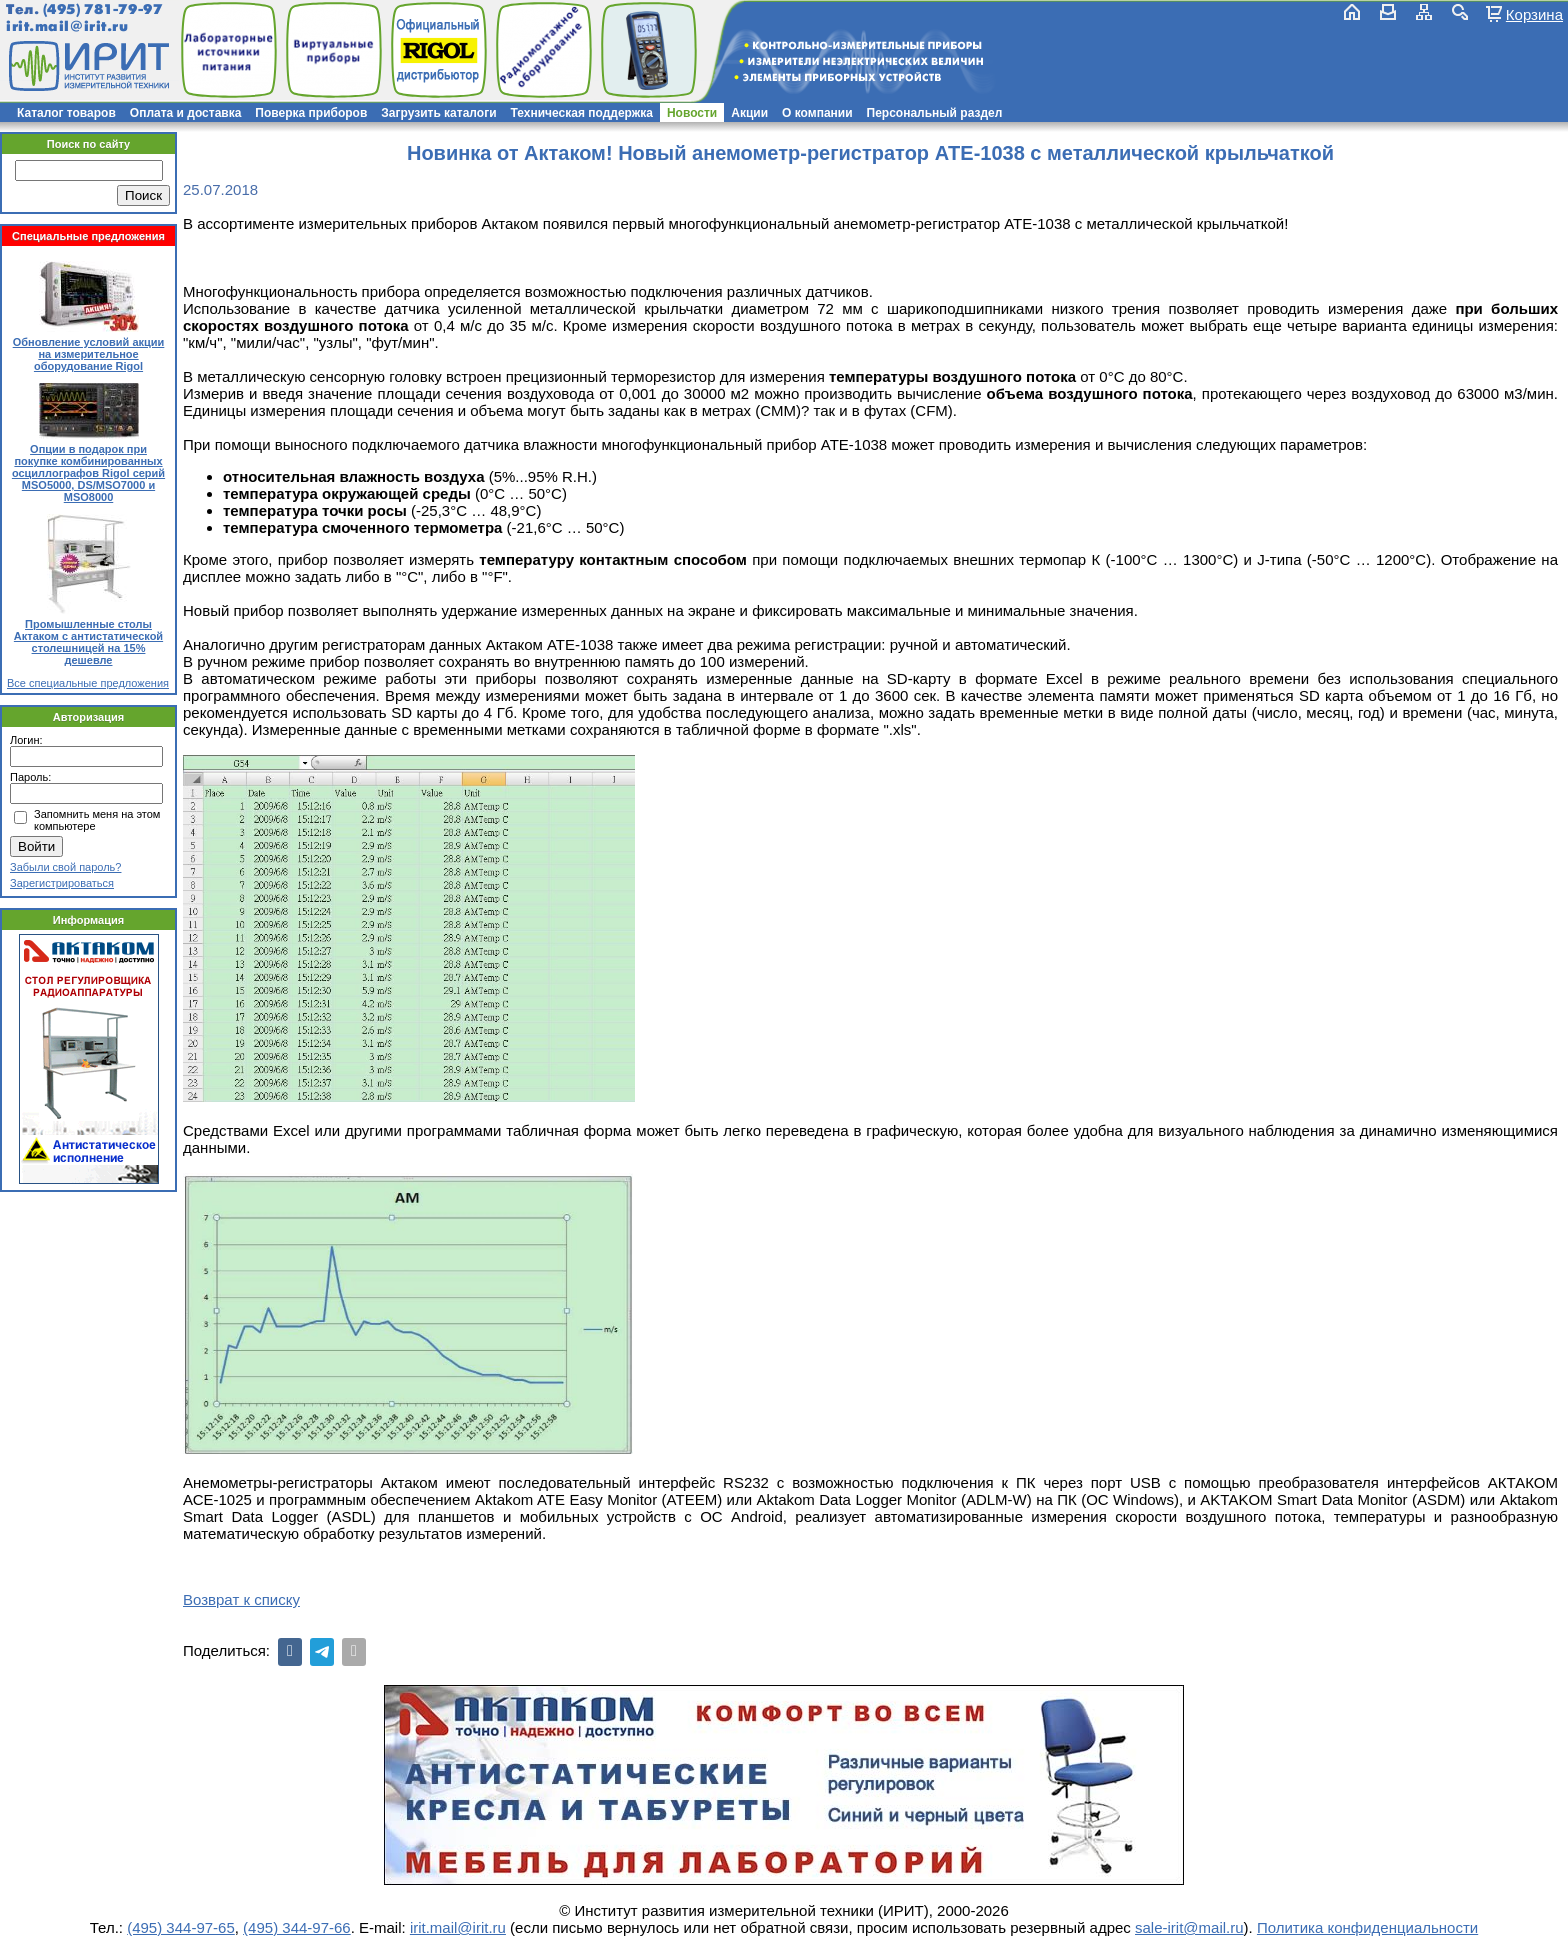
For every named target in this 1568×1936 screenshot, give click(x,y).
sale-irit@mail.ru (1189, 1927)
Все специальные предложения (88, 683)
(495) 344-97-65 (181, 1927)
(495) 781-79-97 (102, 9)
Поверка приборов (311, 113)
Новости (692, 113)
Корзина (1534, 14)
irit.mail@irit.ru (67, 26)
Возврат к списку (241, 1599)
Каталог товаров (66, 113)
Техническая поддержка (582, 113)
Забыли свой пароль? (65, 867)
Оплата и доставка (186, 113)
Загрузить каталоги (438, 113)
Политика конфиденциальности (1367, 1927)
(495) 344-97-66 (297, 1927)
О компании (817, 113)
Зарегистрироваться (62, 883)
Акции (749, 113)
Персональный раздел (935, 113)
